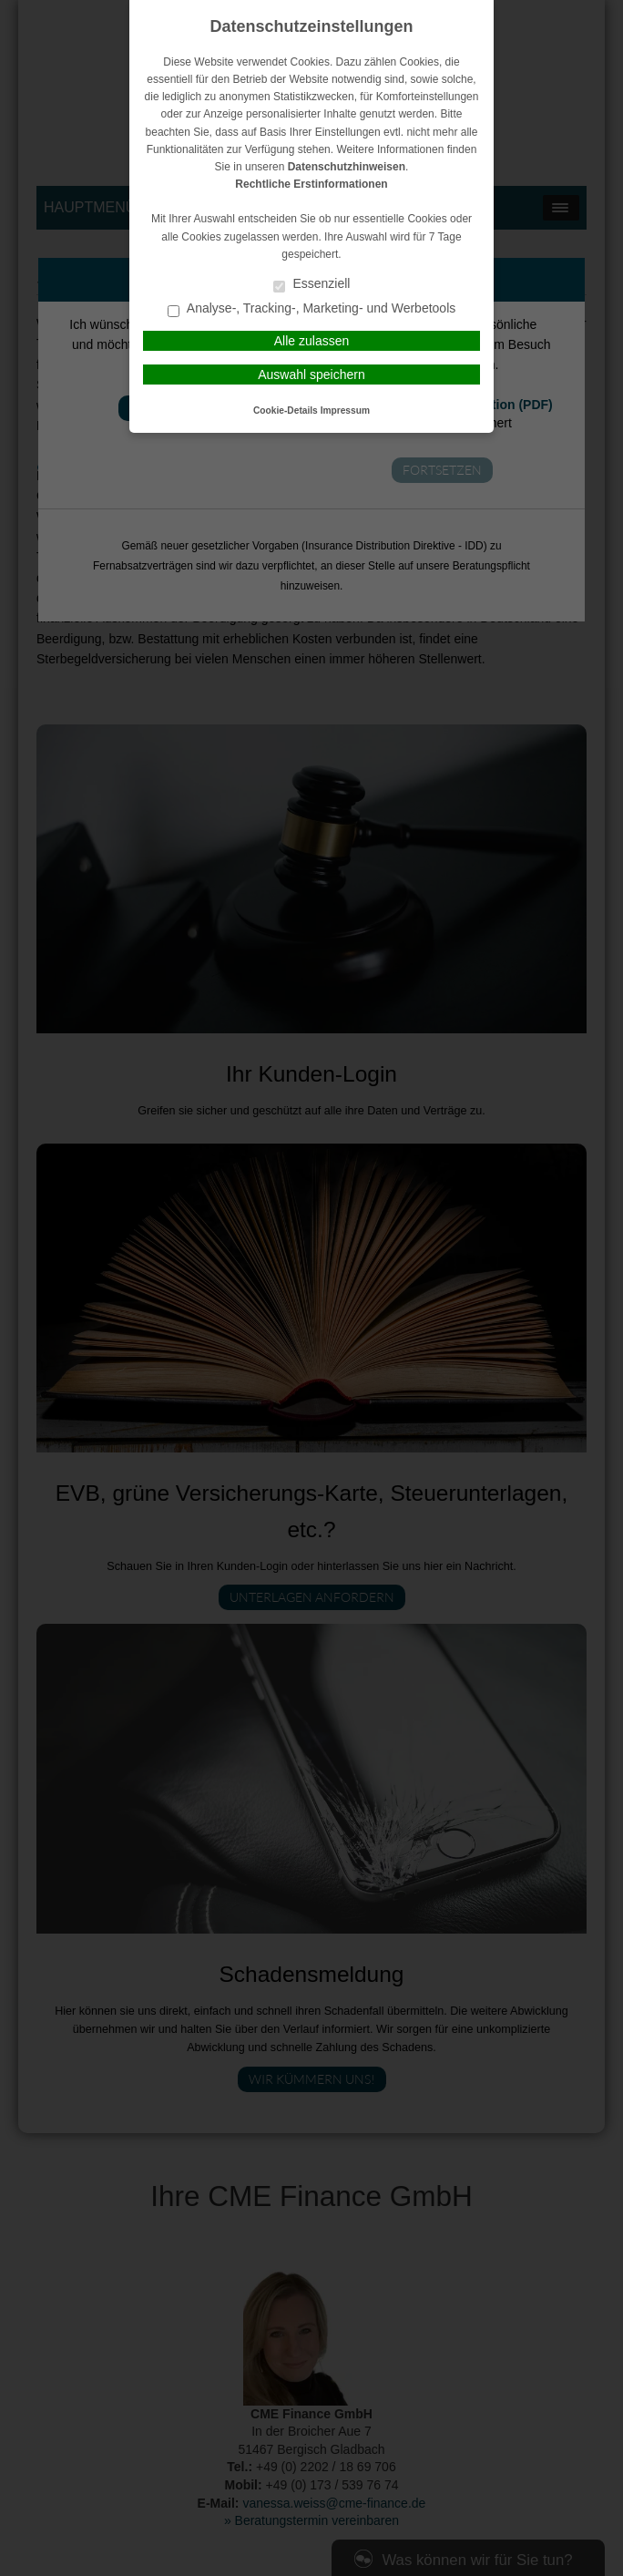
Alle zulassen (312, 341)
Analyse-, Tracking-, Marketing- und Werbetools (312, 309)
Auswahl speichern (311, 374)
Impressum (345, 410)
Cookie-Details (285, 410)
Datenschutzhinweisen (346, 166)
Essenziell (312, 284)
